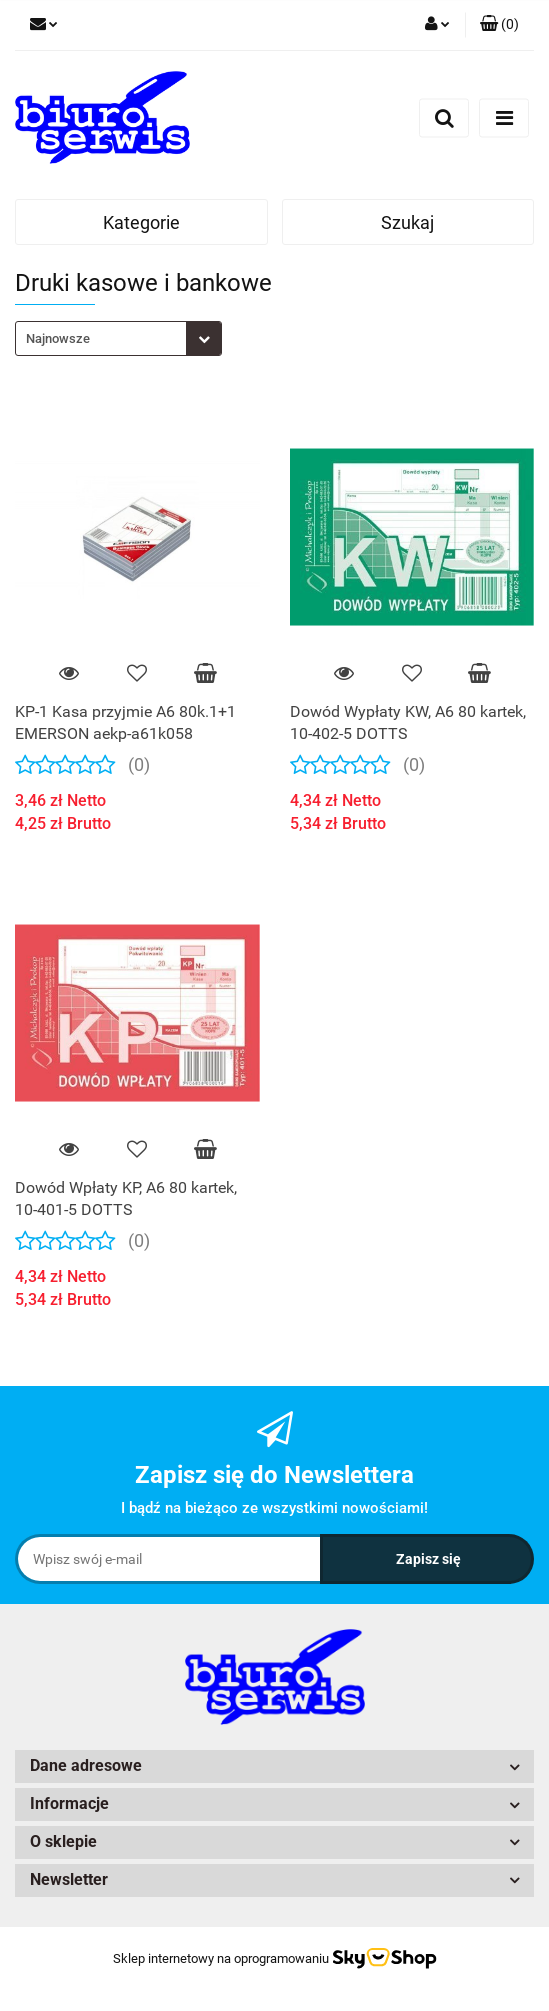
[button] (499, 25)
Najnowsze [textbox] (58, 338)
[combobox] (118, 338)
